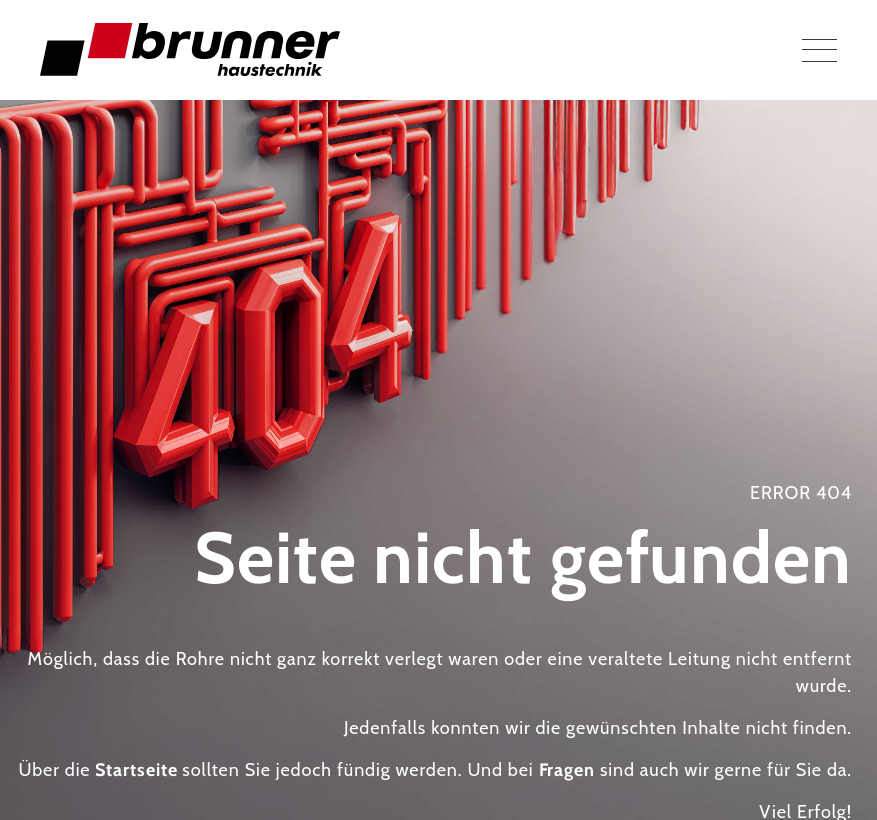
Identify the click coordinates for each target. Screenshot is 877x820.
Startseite (136, 770)
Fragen (567, 770)
